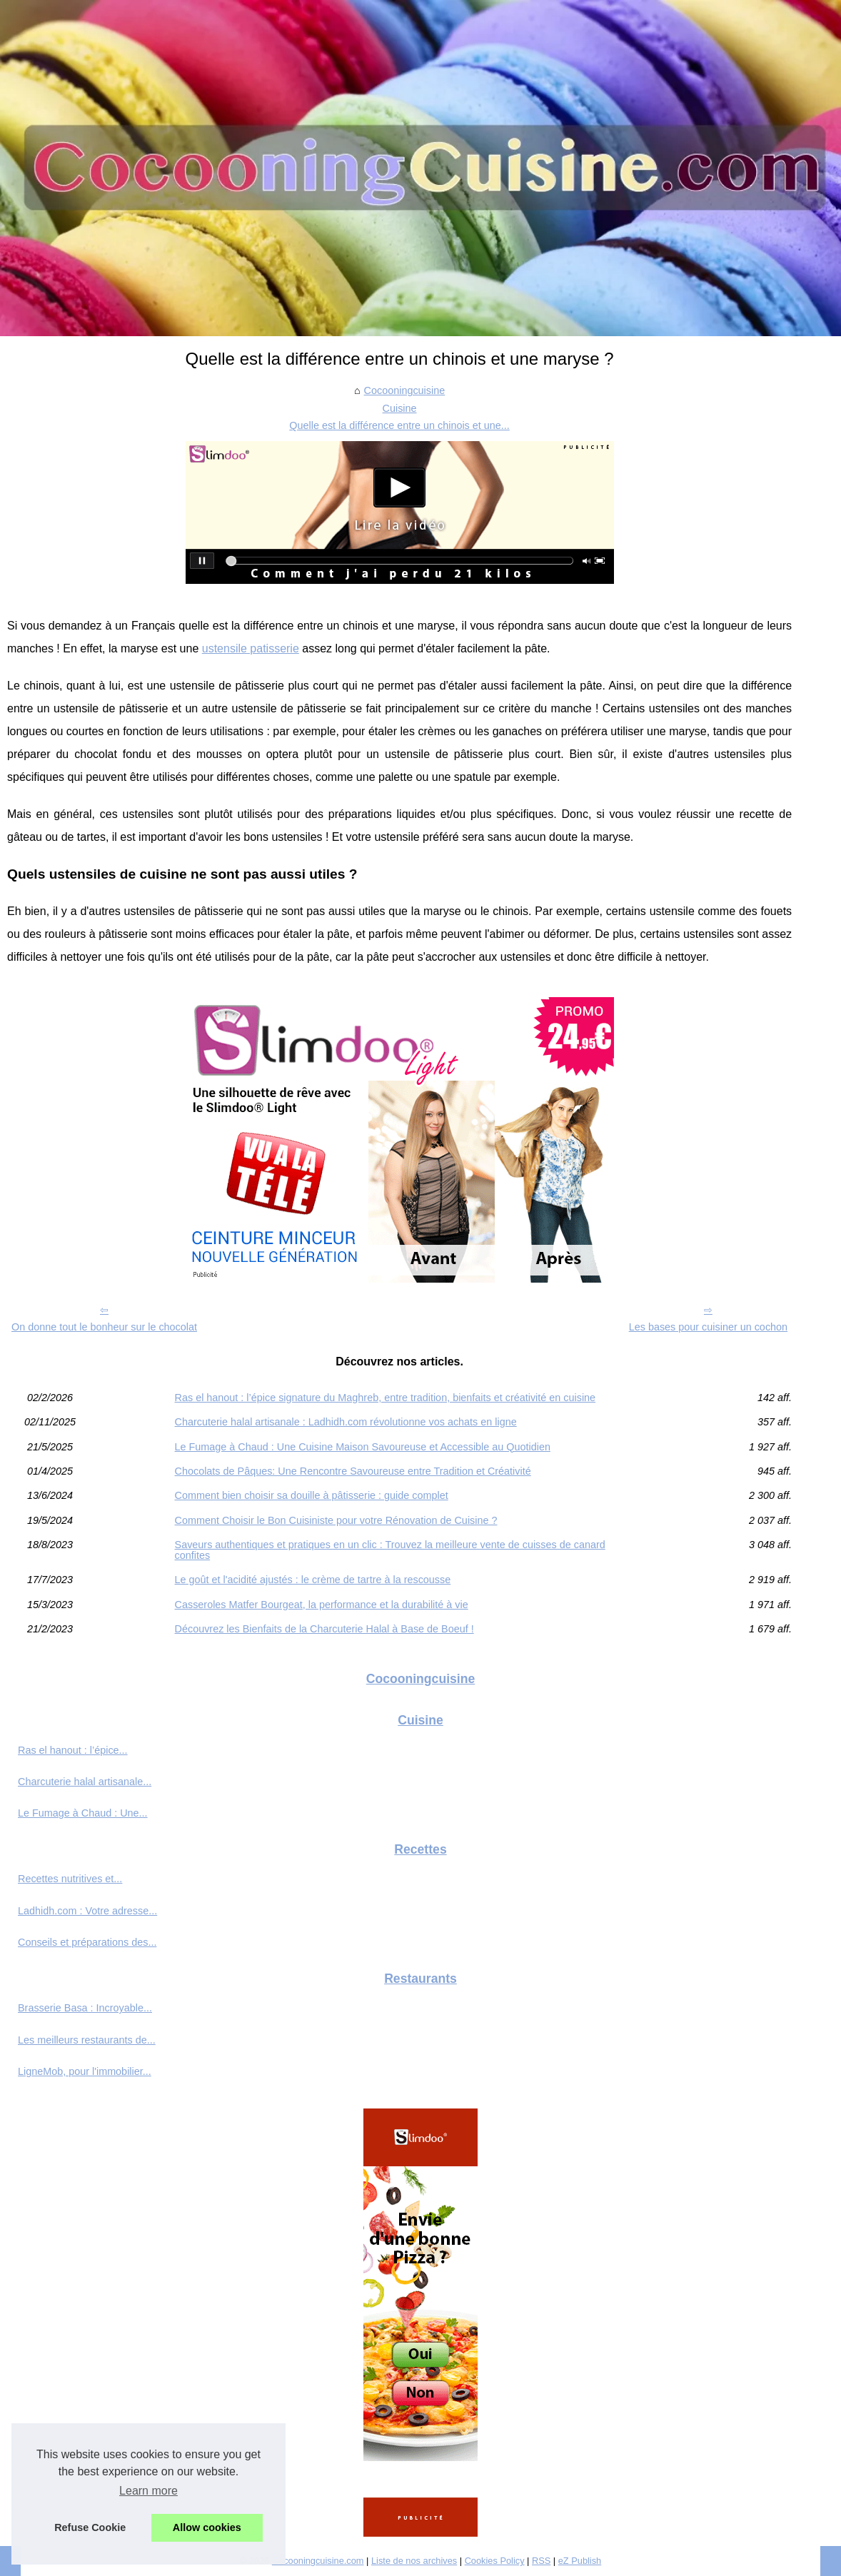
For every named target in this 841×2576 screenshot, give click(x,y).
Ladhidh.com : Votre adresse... (87, 1910)
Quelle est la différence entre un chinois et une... (399, 425)
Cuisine (400, 408)
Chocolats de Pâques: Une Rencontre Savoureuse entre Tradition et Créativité (353, 1471)
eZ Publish (579, 2560)
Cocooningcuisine (404, 390)
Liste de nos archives (414, 2560)
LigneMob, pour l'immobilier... (84, 2071)
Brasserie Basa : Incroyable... (85, 2008)
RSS (541, 2560)
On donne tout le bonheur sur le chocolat (104, 1327)
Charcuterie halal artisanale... (84, 1781)
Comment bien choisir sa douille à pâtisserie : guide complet (311, 1495)
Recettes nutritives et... (70, 1878)
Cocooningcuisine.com (318, 2560)
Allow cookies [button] (207, 2527)
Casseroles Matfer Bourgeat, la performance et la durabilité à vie (321, 1605)
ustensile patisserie (250, 648)
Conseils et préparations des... (87, 1942)
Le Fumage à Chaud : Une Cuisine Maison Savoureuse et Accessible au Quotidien (362, 1447)
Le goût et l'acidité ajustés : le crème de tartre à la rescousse (313, 1580)
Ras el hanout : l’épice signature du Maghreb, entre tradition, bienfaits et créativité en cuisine (385, 1398)
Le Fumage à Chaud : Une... (83, 1813)
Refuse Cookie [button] (90, 2527)
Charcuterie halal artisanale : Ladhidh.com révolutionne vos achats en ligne (346, 1422)
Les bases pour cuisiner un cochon (708, 1327)
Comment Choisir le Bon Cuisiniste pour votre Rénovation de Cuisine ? (336, 1520)
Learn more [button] (148, 2491)
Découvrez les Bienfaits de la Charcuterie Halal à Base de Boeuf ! (324, 1629)
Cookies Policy (495, 2560)
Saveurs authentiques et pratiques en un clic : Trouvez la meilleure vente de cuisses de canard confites (390, 1550)
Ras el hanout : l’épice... (73, 1750)
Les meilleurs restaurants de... (87, 2040)
